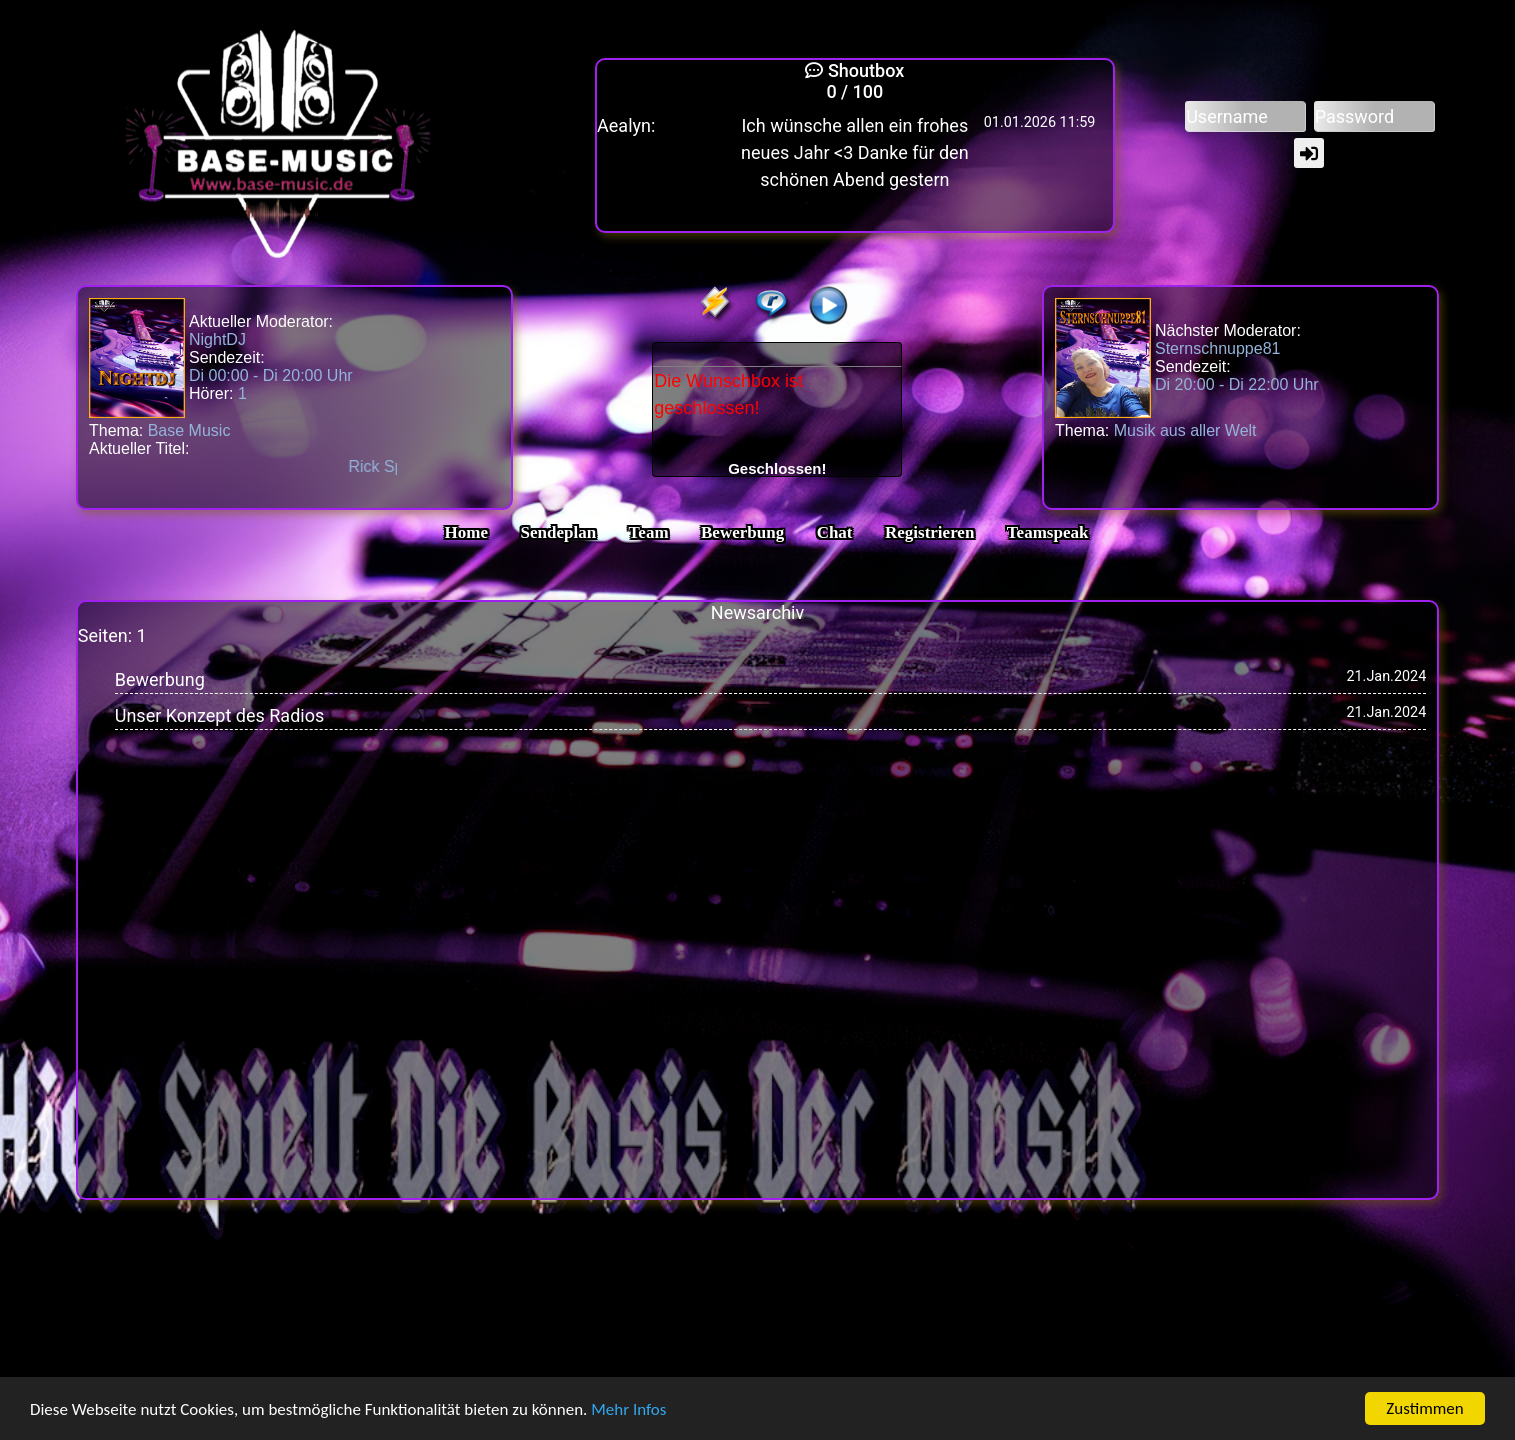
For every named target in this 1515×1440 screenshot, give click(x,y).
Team (649, 532)
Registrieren (929, 532)
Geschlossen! (777, 468)
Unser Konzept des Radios (220, 715)
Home (466, 532)
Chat (835, 532)
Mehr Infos (628, 1410)
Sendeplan (559, 532)
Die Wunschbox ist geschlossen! (777, 412)
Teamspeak (1048, 532)
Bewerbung (742, 532)
